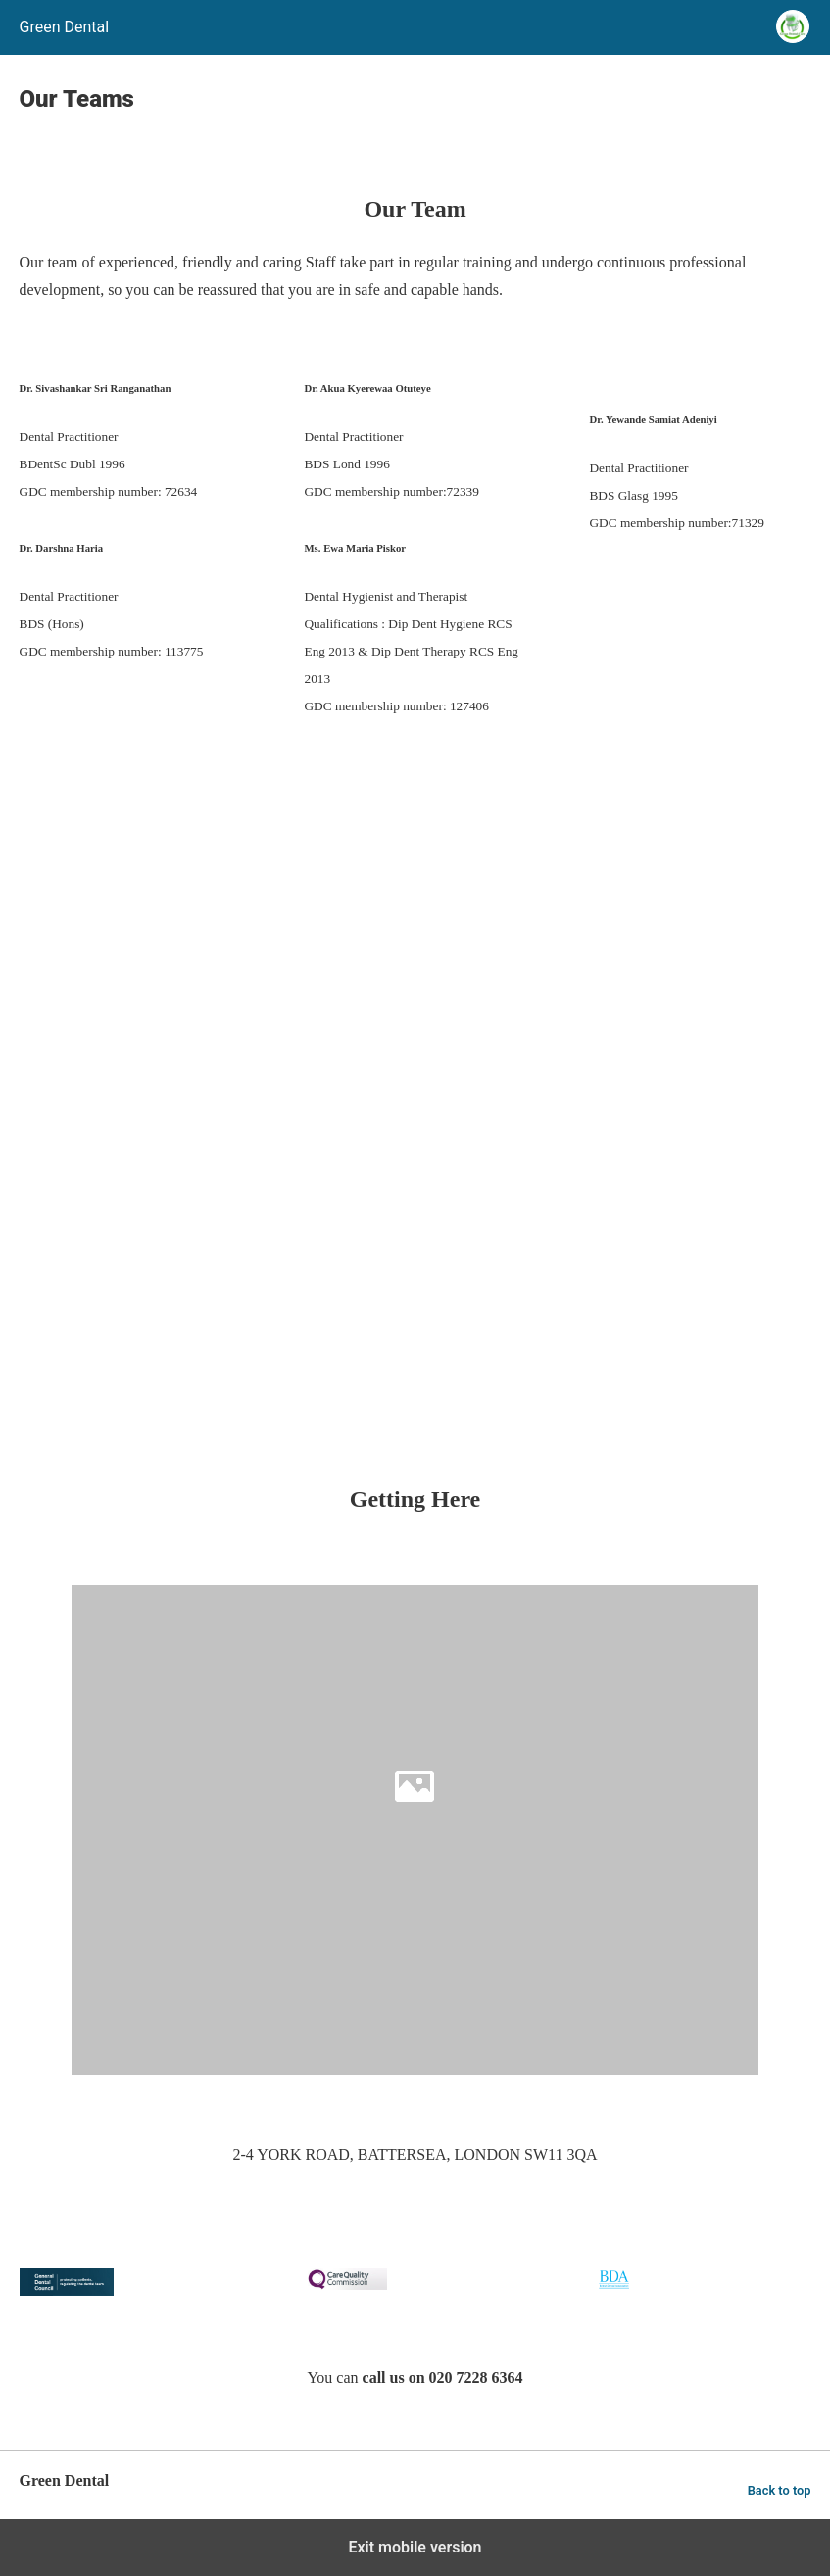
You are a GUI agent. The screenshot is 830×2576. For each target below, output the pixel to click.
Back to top (779, 2490)
